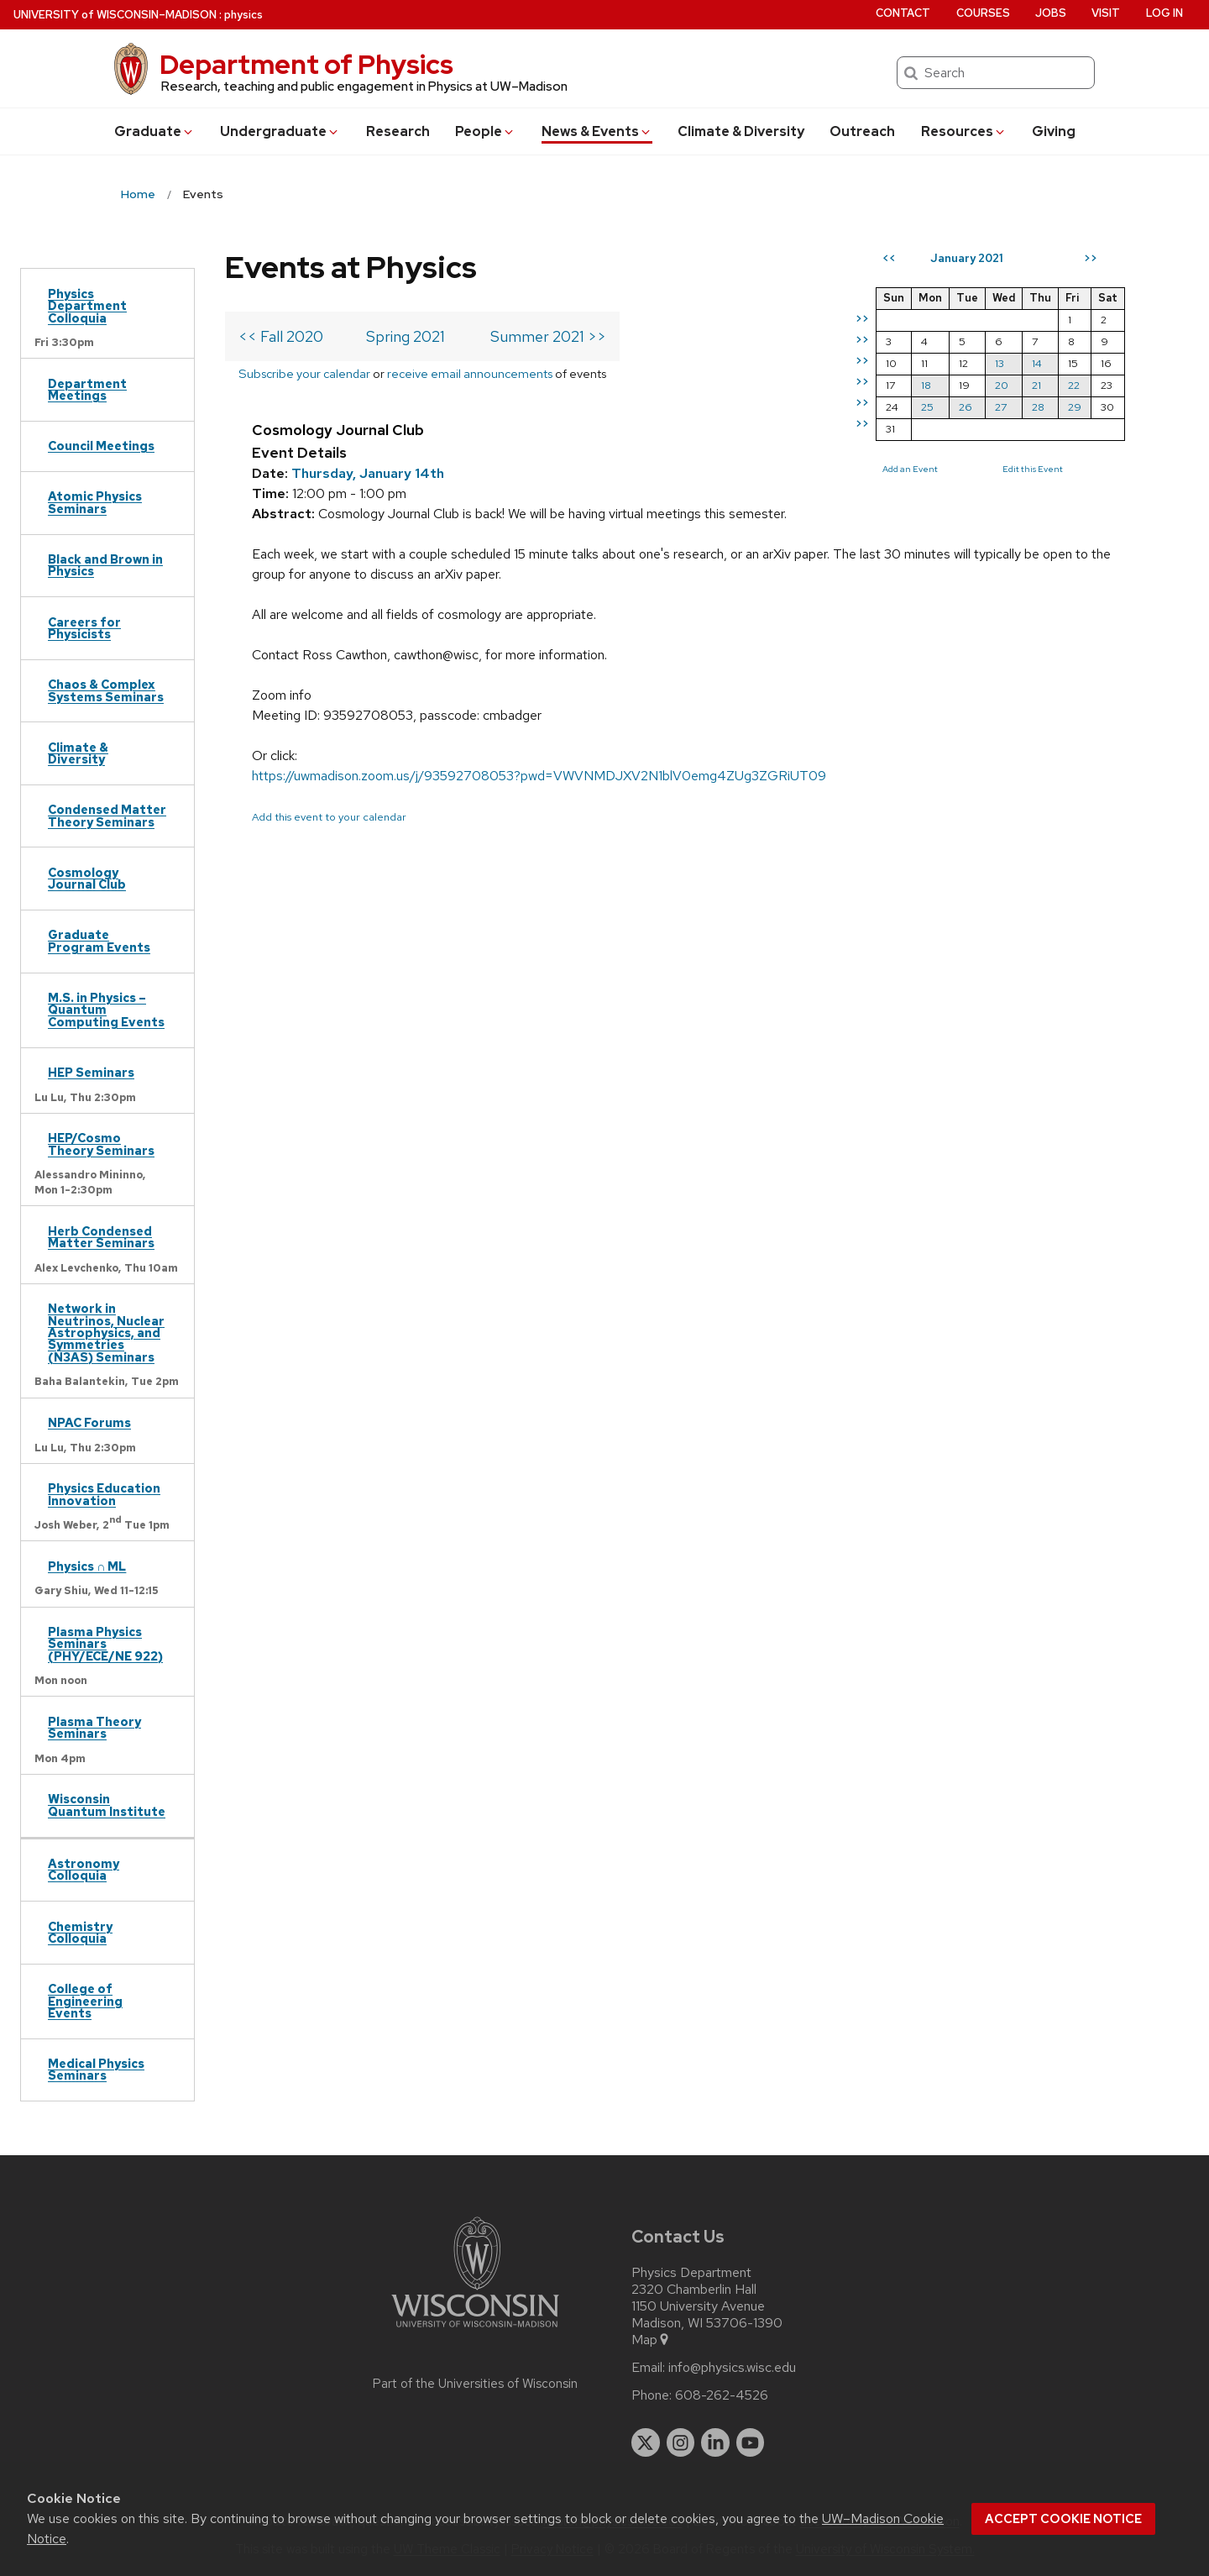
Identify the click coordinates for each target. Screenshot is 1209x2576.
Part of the (475, 2383)
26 (965, 407)
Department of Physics (306, 64)
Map (651, 2340)
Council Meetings (101, 446)
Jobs (1050, 13)
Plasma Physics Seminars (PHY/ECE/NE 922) (105, 1644)
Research (398, 131)
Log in (1164, 13)
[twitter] (645, 2442)
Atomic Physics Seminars (95, 502)
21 (1036, 385)
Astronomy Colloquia (83, 1869)
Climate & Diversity (741, 131)
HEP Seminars (91, 1072)
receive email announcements (469, 373)
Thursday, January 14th (367, 473)
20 (1001, 385)
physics (243, 15)
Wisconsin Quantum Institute (106, 1804)
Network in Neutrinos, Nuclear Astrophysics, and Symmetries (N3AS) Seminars (106, 1332)
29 (1074, 407)
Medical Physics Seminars (96, 2069)
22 (1073, 385)
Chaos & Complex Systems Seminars (106, 690)
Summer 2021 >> (548, 336)
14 (1036, 363)
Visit (1105, 13)
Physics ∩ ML (87, 1566)
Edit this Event (1032, 469)
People (485, 131)
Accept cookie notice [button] (1063, 2518)
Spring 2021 (405, 336)
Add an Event (910, 469)
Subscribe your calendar (304, 373)
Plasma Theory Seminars (94, 1727)
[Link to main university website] (475, 2330)
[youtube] (750, 2442)
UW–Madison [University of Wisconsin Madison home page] (115, 15)
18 (926, 385)
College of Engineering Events (85, 2001)
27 (1000, 407)
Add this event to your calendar (329, 817)
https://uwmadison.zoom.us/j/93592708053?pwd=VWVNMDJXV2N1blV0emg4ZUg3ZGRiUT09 (539, 775)
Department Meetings (87, 389)
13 (999, 363)
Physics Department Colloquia (87, 306)
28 (1038, 407)
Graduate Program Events (99, 940)
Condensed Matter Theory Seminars (107, 815)
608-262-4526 (721, 2395)
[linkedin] (715, 2442)
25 (927, 407)
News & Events (597, 131)
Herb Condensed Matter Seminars (101, 1237)
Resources (964, 131)
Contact (903, 13)
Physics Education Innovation (104, 1494)
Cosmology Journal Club (87, 878)
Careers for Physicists (84, 628)
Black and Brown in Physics (105, 565)
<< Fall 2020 (280, 336)
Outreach (862, 131)
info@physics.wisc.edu (732, 2367)
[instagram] (681, 2442)
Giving (1054, 131)
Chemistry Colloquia (80, 1932)
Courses (983, 13)
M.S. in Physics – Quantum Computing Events (106, 1009)
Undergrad (280, 131)
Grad (154, 131)
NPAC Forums (89, 1422)
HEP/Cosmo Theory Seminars (101, 1143)
